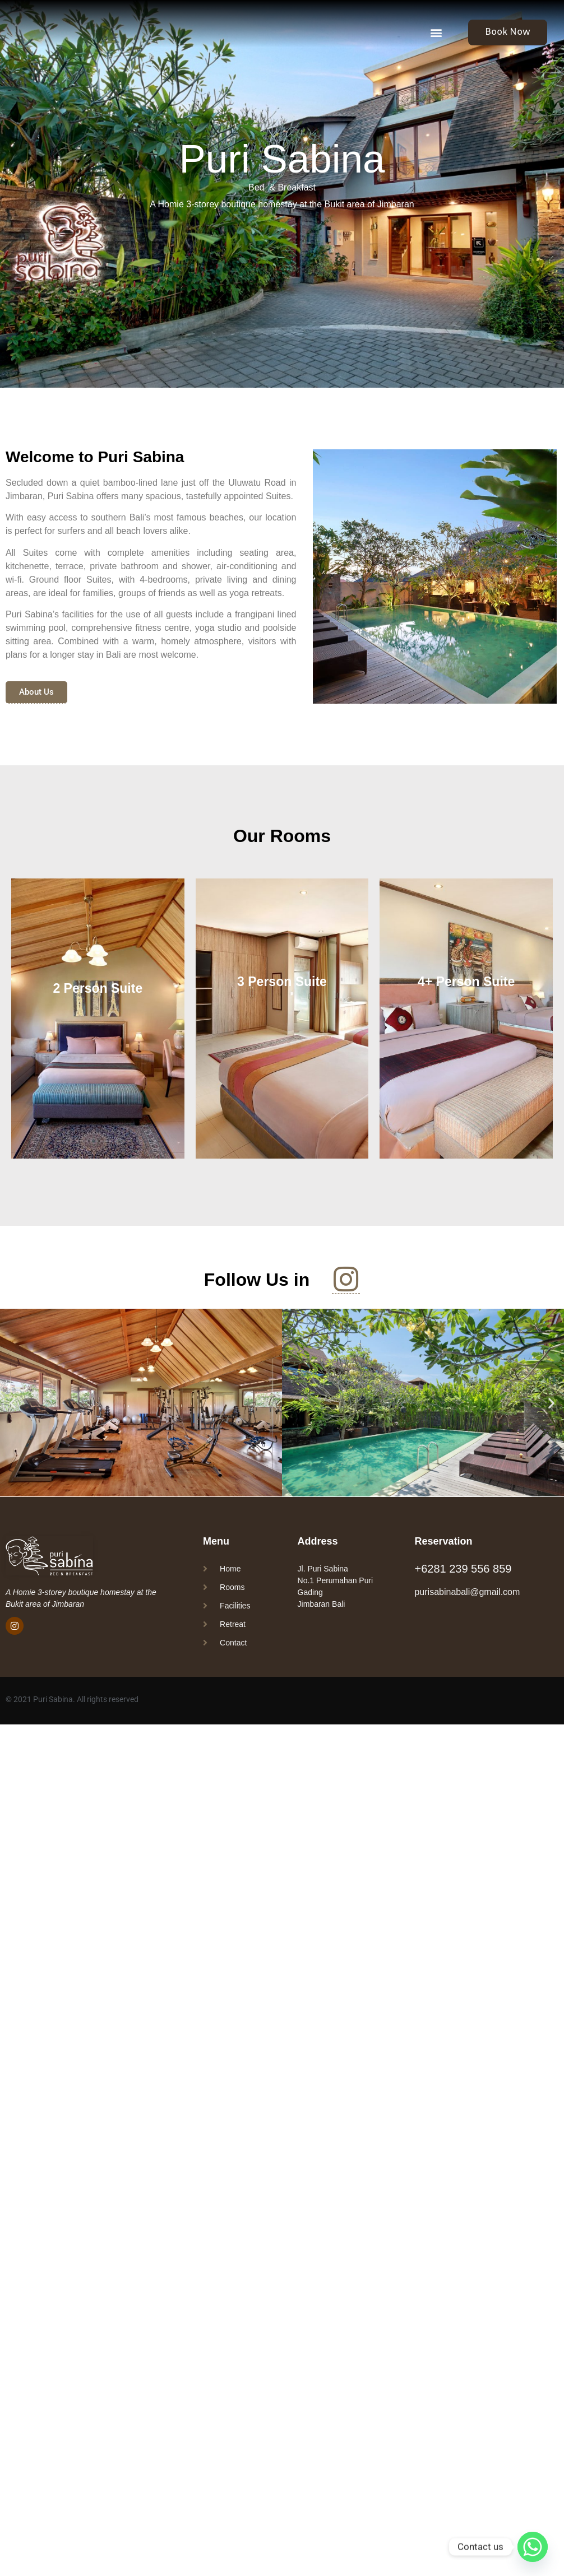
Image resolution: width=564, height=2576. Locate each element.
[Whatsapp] (532, 2547)
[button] (436, 32)
